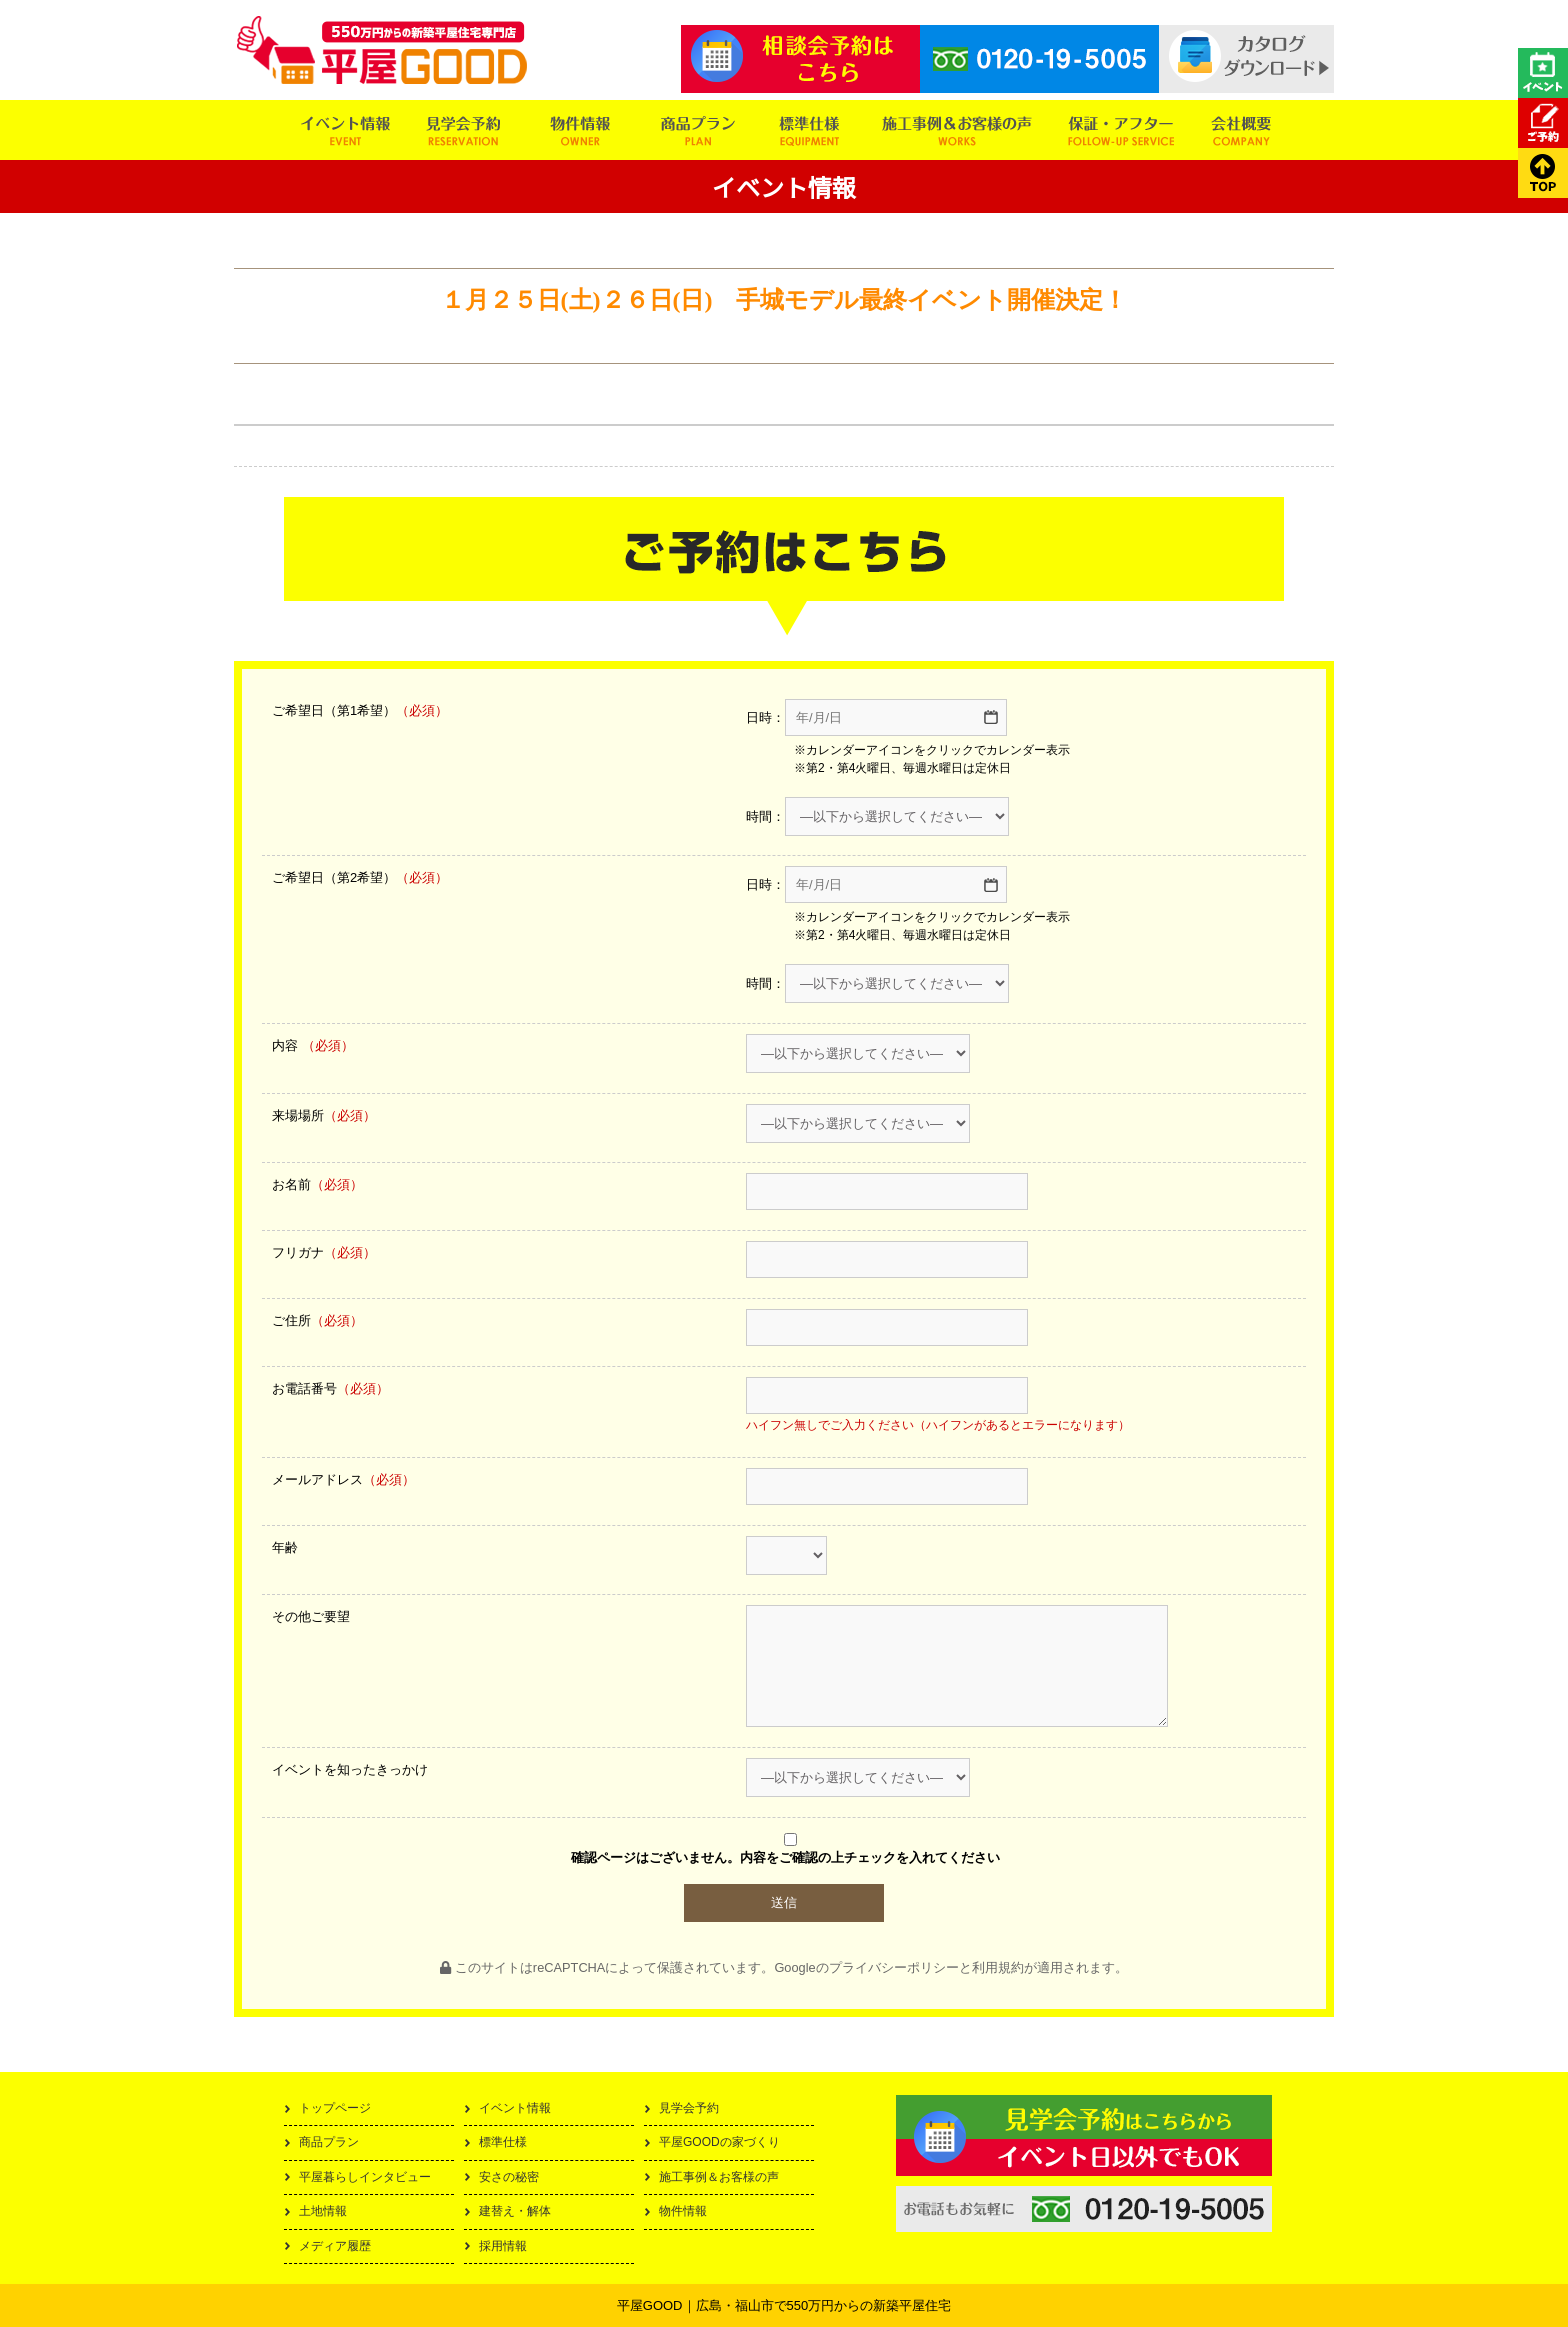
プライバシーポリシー (894, 1967)
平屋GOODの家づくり (719, 2142)
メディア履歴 (335, 2246)
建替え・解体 (515, 2211)
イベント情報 (515, 2108)
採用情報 (503, 2246)
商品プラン (329, 2142)
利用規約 (998, 1967)
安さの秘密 (509, 2177)
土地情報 (323, 2211)
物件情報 (683, 2211)
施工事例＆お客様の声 (719, 2177)
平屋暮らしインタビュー (365, 2177)
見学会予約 (689, 2108)
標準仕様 (503, 2142)
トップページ (335, 2108)
